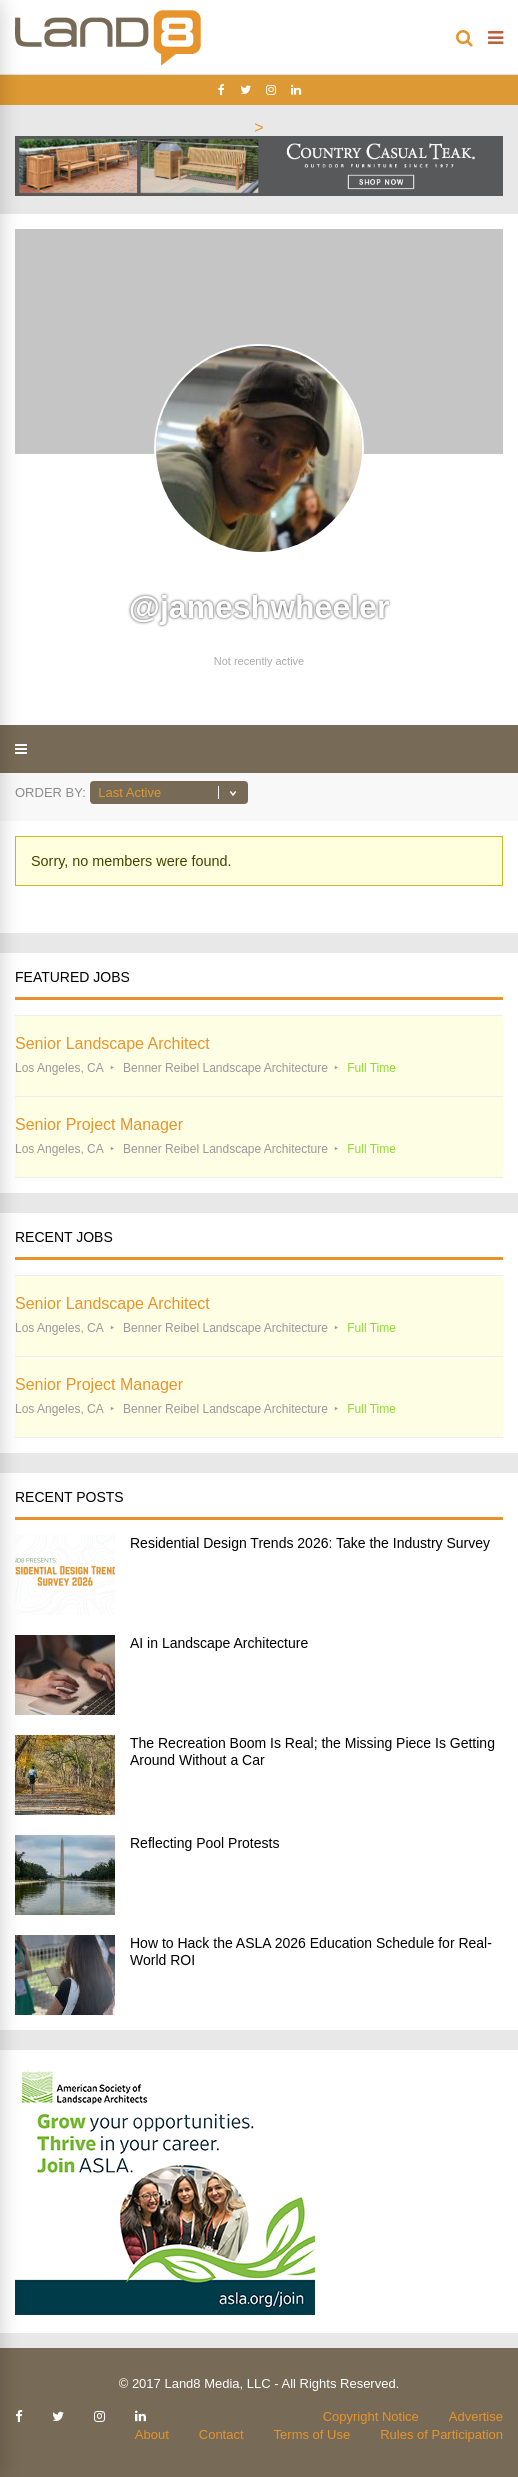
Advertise (476, 2416)
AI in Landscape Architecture (219, 1643)
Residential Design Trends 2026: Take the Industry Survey (310, 1543)
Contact (221, 2434)
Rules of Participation (441, 2434)
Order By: (50, 792)
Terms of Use (312, 2434)
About (152, 2434)
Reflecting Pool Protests (204, 1843)
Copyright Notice (371, 2416)
